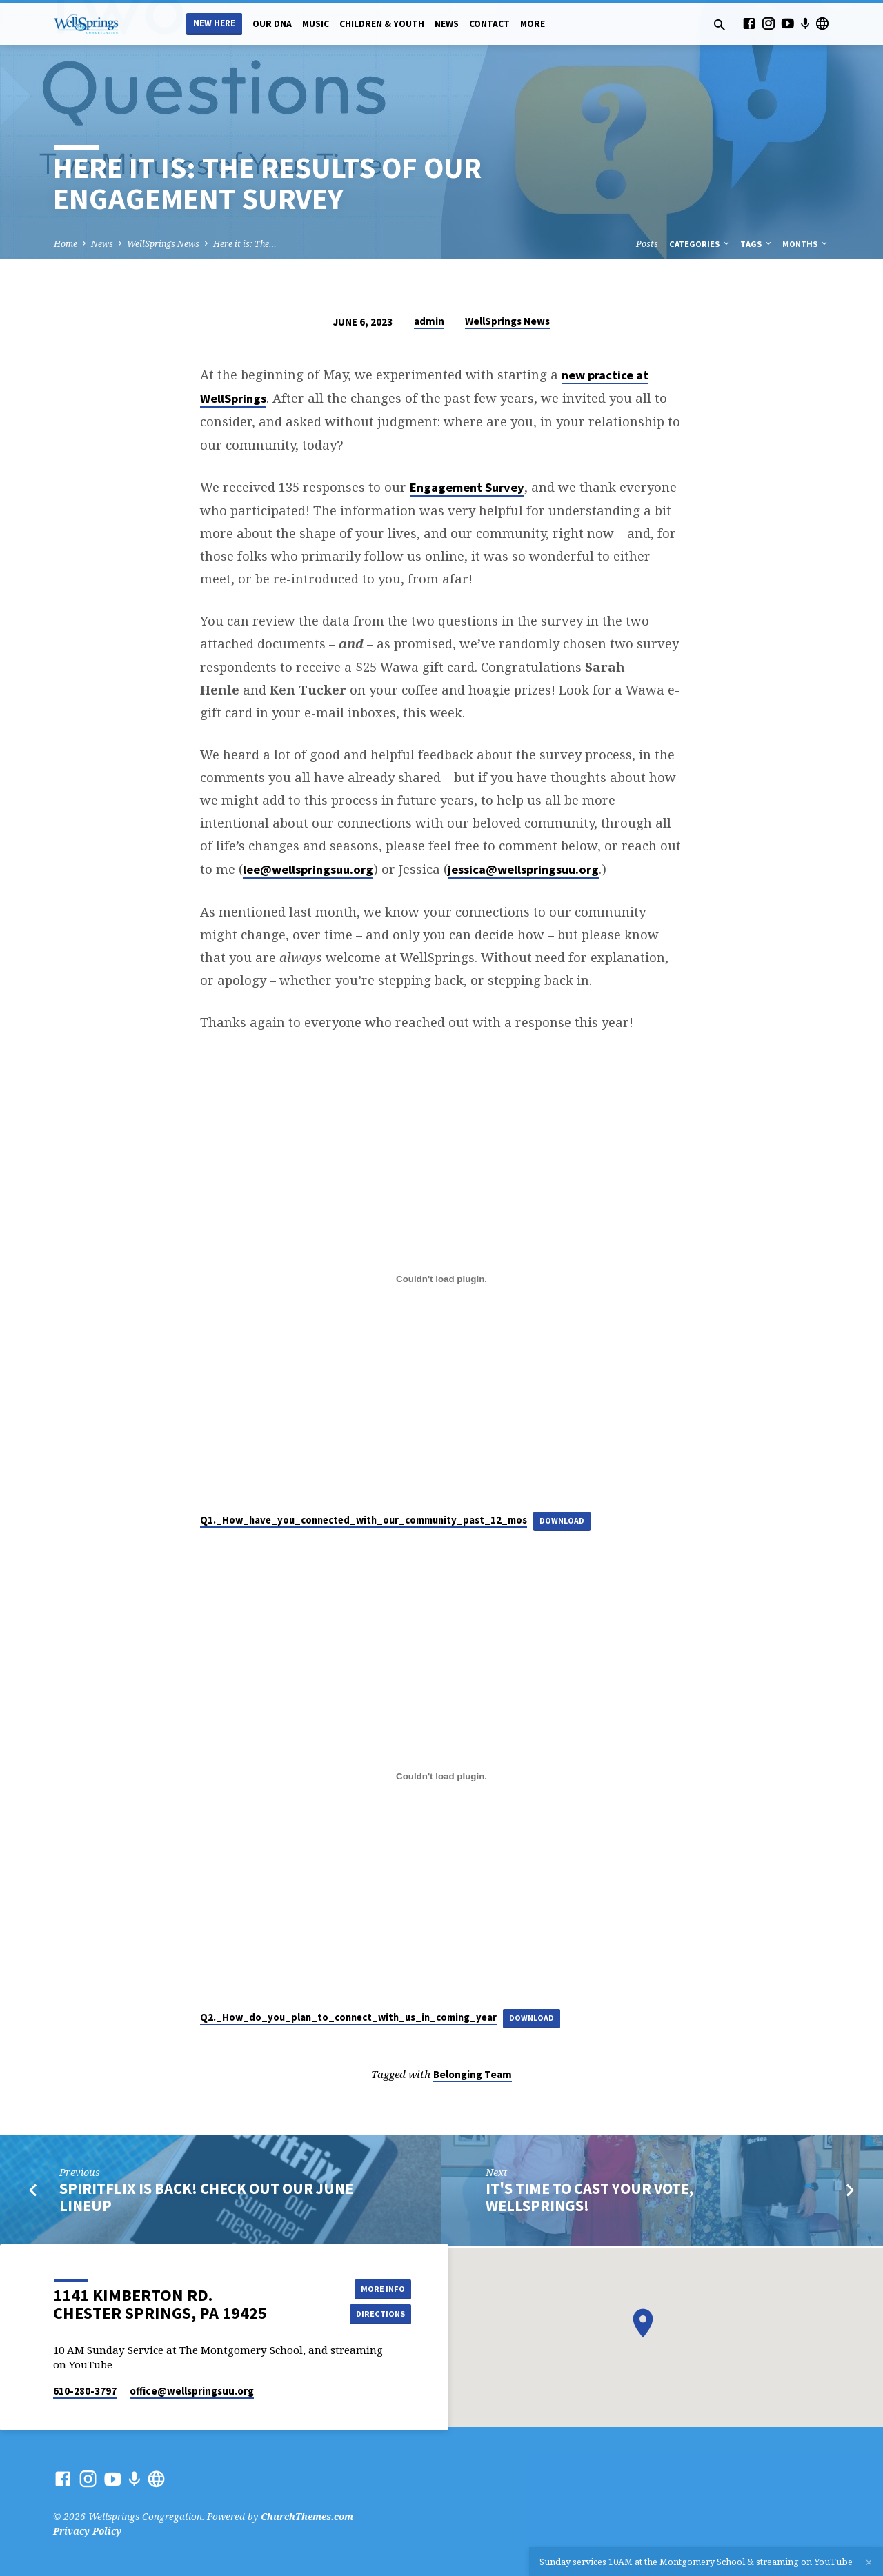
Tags (756, 244)
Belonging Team (472, 2077)
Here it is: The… (245, 244)
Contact (489, 24)
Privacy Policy (87, 2530)
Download (566, 1520)
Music (315, 24)
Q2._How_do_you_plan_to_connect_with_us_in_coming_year (348, 2019)
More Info (376, 2287)
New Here (214, 23)
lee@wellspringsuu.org (308, 869)
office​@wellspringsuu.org (192, 2390)
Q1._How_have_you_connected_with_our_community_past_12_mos (363, 1520)
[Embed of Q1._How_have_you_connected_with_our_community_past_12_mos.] (441, 1279)
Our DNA (272, 24)
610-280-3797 (85, 2390)
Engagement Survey (467, 487)
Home (65, 244)
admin (429, 321)
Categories (700, 244)
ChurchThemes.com (307, 2516)
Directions (377, 2314)
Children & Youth (381, 24)
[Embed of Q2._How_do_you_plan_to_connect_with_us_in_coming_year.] (441, 1778)
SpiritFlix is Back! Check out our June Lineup (206, 2199)
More (532, 24)
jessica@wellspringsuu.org (523, 869)
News (447, 24)
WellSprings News (163, 244)
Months (805, 244)
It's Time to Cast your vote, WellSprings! (589, 2199)
